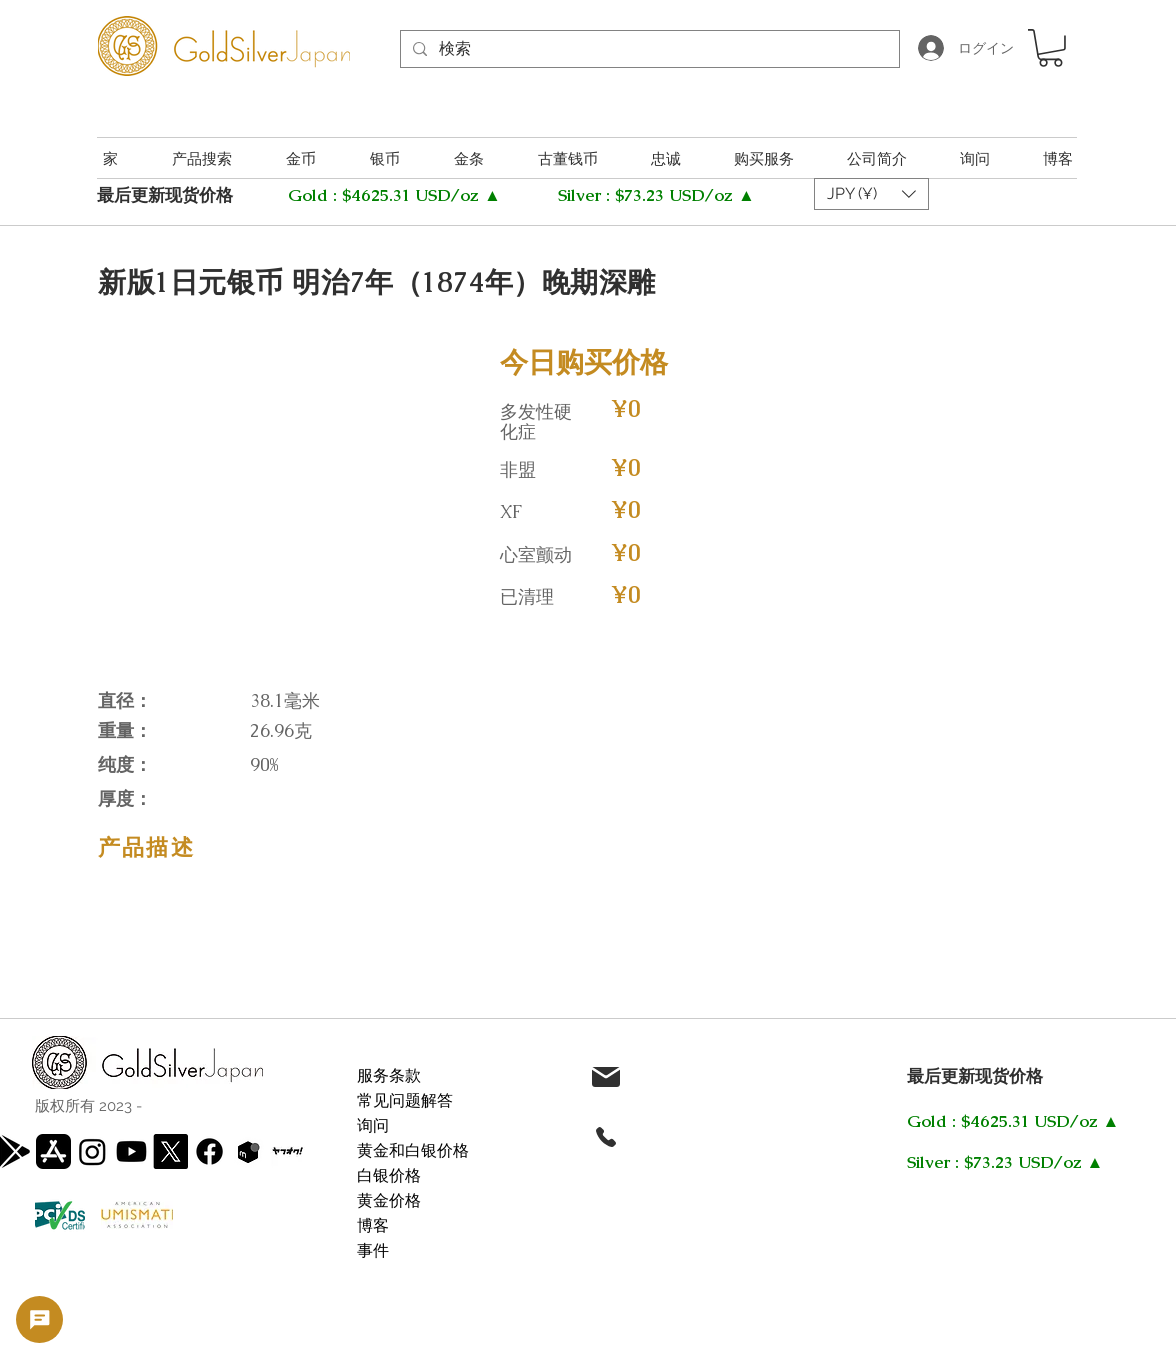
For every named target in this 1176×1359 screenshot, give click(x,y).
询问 (373, 1125)
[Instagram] (92, 1151)
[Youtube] (131, 1151)
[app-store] (53, 1151)
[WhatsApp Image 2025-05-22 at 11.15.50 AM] (287, 1151)
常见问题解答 (405, 1100)
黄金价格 (389, 1200)
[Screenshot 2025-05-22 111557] (248, 1151)
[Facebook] (209, 1151)
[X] (170, 1151)
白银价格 (389, 1175)
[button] (1050, 48)
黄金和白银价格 (413, 1150)
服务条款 (389, 1075)
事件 (373, 1250)
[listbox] (871, 194)
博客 (373, 1225)
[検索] (648, 49)
